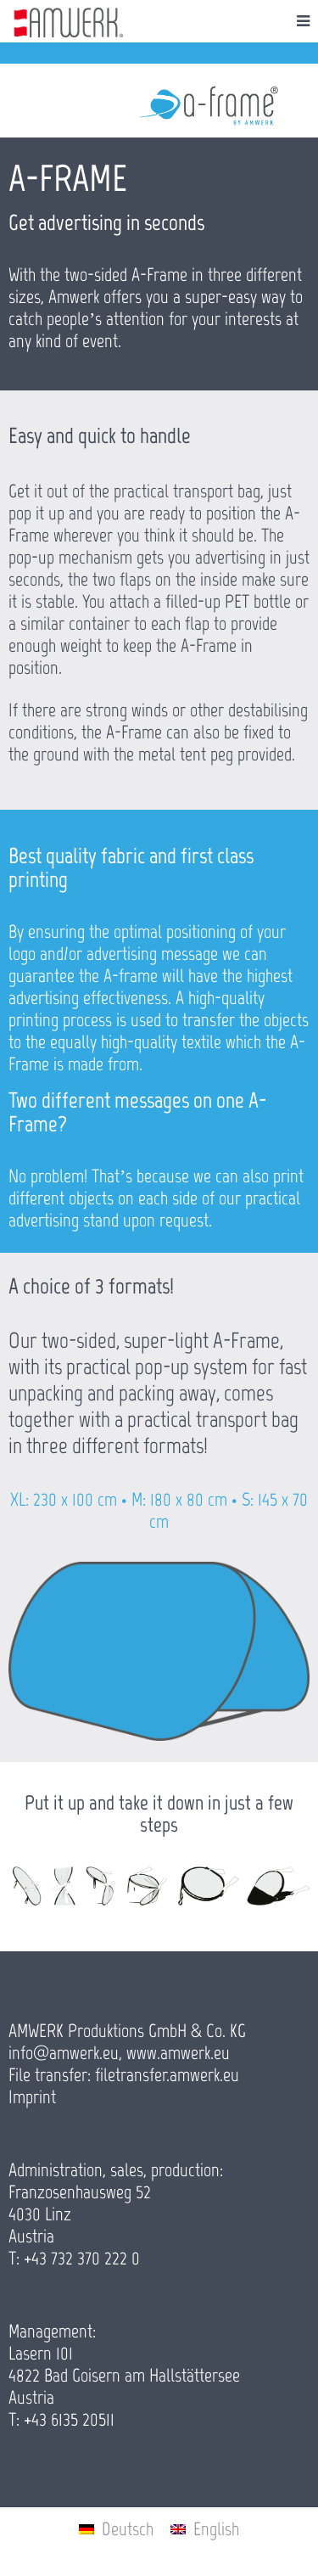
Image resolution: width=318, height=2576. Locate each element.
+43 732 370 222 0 (82, 2258)
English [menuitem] (216, 2528)
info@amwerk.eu (63, 2052)
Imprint (32, 2096)
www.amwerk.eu (178, 2052)
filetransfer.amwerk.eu (167, 2074)
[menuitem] (116, 2529)
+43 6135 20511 (69, 2419)
